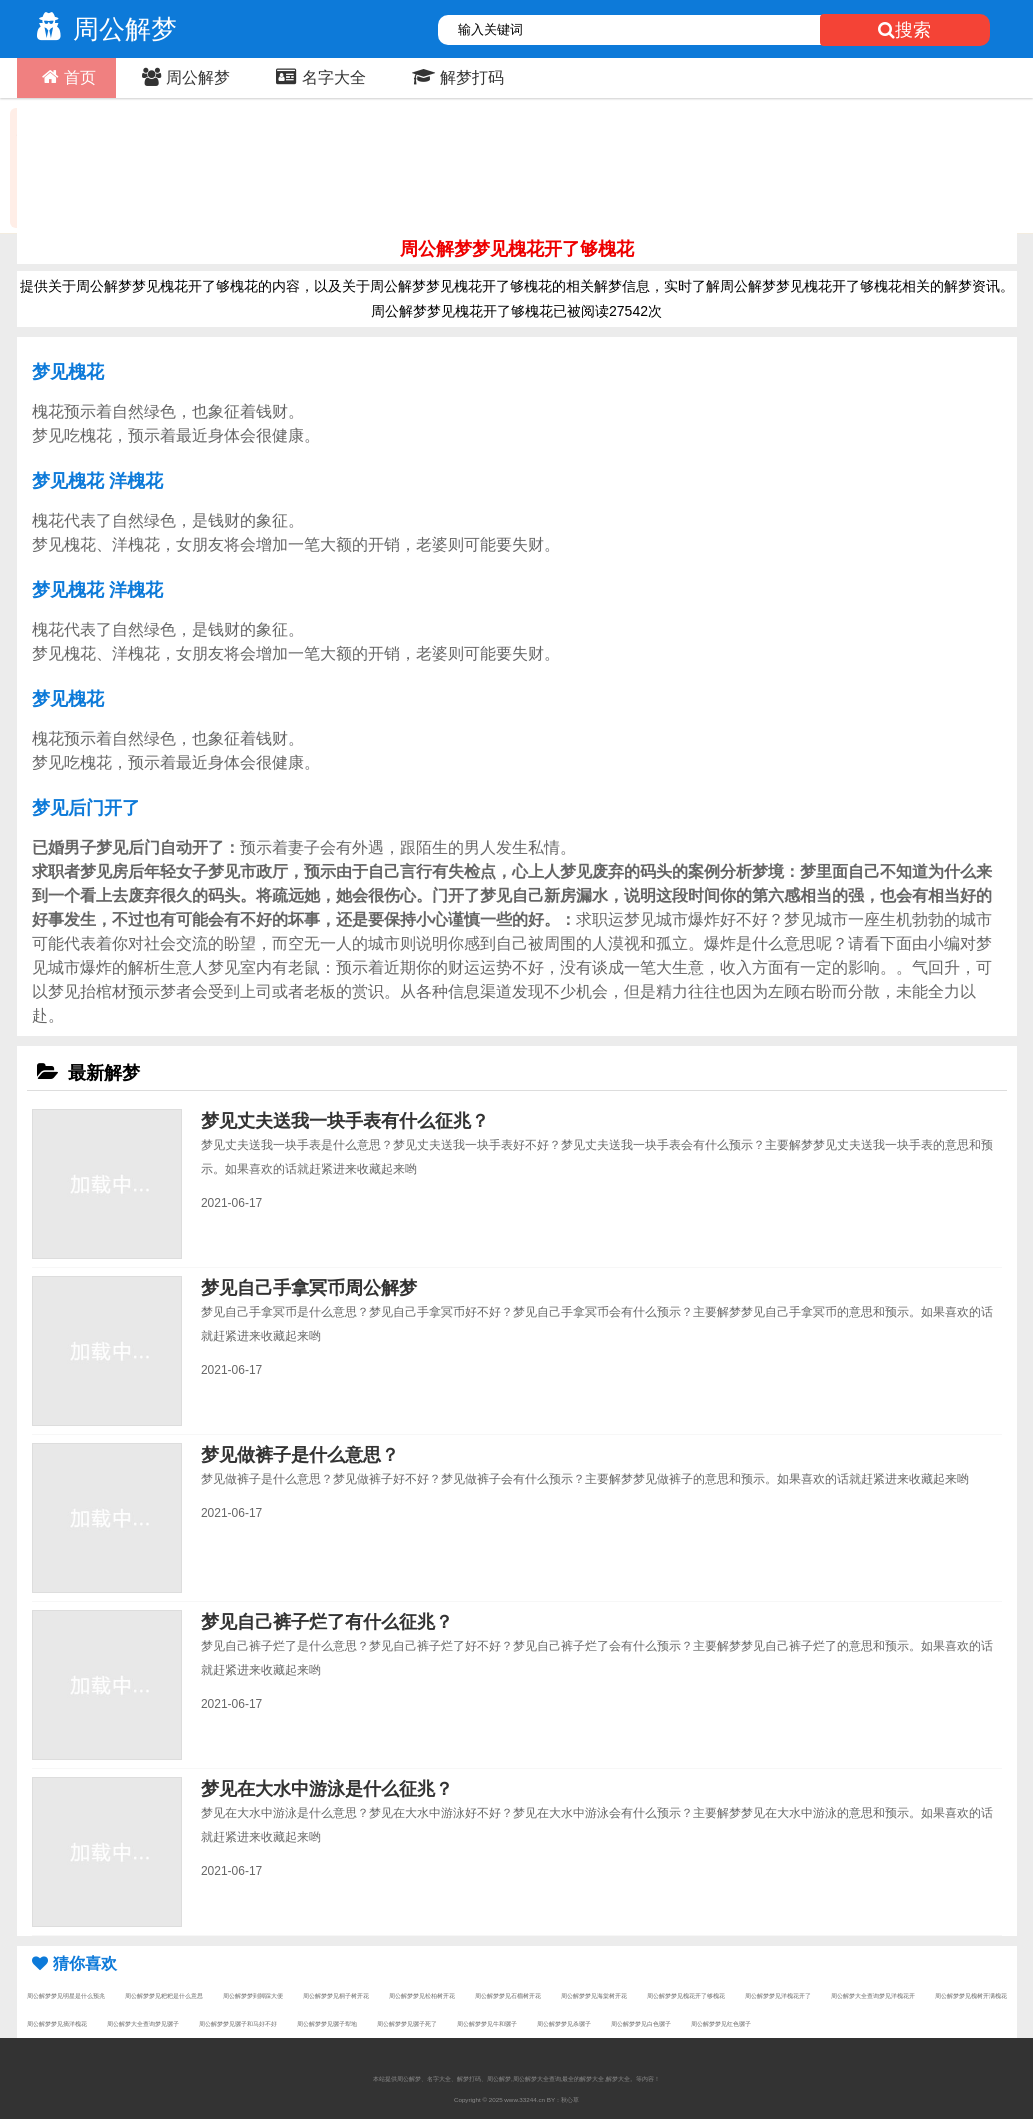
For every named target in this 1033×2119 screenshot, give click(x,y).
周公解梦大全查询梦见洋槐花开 (873, 1995)
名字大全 (318, 77)
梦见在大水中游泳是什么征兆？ (327, 1789)
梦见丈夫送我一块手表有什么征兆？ (345, 1121)
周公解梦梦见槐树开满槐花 (971, 1995)
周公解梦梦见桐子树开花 (336, 1995)
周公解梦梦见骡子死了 (407, 2023)
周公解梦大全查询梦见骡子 (143, 2023)
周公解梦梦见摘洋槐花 (57, 2023)
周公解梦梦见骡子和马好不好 (238, 2023)
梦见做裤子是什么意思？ (300, 1455)
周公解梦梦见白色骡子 (641, 2023)
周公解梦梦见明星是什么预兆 (66, 1995)
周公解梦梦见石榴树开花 (508, 1995)
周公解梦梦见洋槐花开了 (778, 1995)
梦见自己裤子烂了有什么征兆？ (327, 1622)
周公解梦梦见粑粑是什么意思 (164, 1995)
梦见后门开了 (86, 808)
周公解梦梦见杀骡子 (564, 2023)
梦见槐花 (68, 372)
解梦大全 (618, 2078)
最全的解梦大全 (583, 2078)
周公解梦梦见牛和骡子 (487, 2023)
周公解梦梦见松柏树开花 (422, 1995)
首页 (66, 77)
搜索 (904, 30)
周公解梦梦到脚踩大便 (253, 1995)
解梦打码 (455, 77)
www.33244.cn (524, 2099)
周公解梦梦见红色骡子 (721, 2023)
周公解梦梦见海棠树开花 (594, 1995)
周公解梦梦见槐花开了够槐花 (686, 1995)
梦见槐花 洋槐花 (97, 481)
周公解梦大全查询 (537, 2078)
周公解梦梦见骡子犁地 (327, 2023)
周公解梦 (102, 29)
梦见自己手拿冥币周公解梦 (309, 1288)
